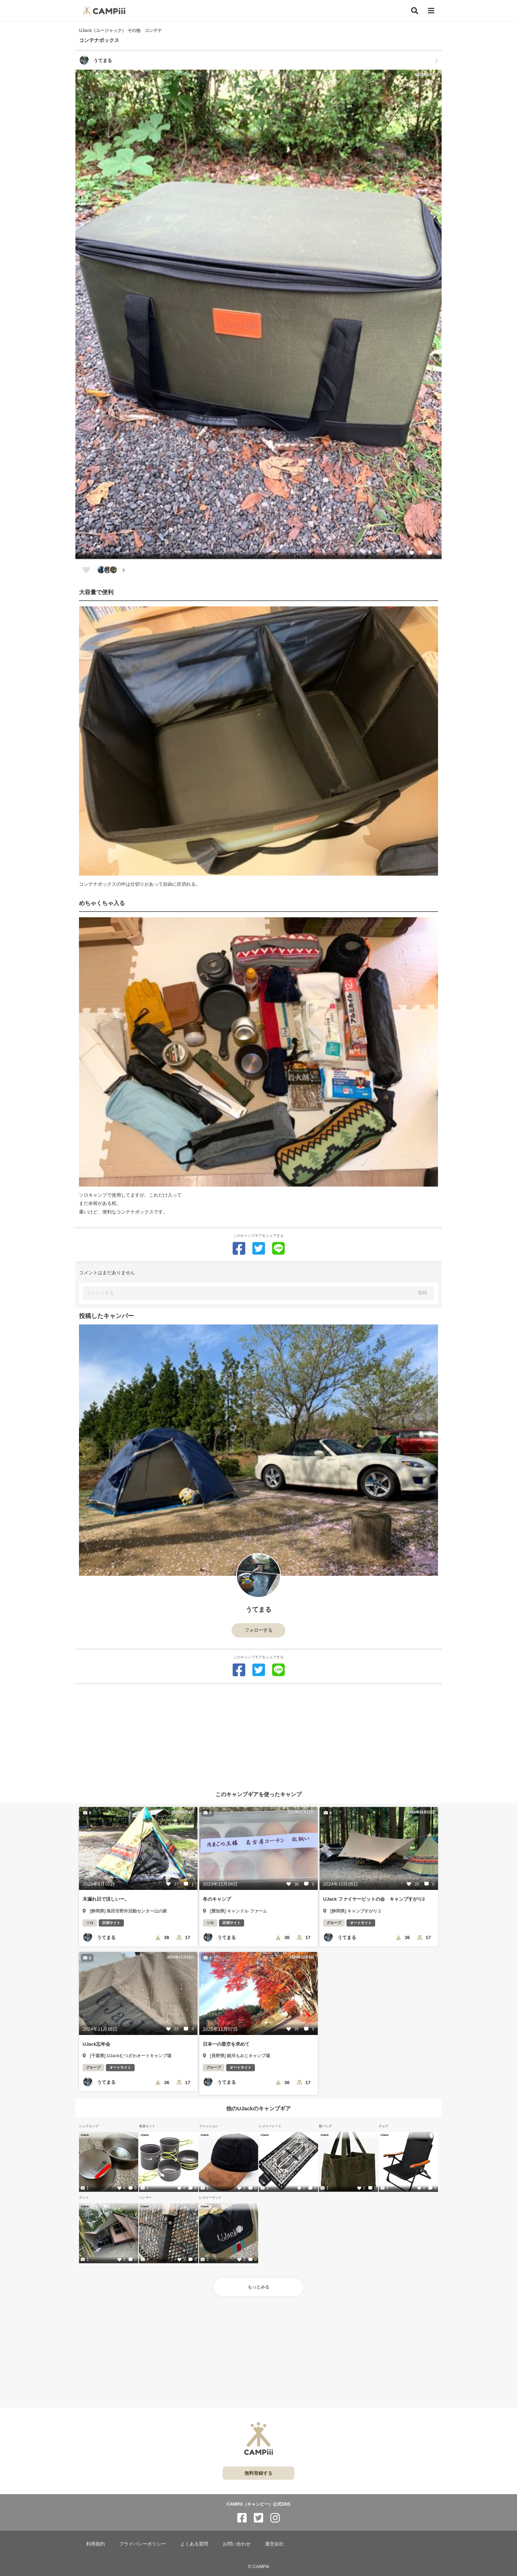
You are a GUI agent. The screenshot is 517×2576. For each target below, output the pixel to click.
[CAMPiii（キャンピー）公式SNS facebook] (242, 2518)
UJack (85, 2134)
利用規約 (95, 2544)
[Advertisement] (258, 1735)
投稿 (422, 1292)
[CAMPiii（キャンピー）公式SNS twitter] (258, 2518)
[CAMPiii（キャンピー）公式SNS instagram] (275, 2518)
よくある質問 (194, 2544)
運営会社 (274, 2544)
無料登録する (258, 2473)
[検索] (415, 11)
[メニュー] (431, 11)
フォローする (258, 1630)
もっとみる (258, 2286)
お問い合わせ (237, 2544)
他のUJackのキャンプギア (258, 2108)
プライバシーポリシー (142, 2544)
